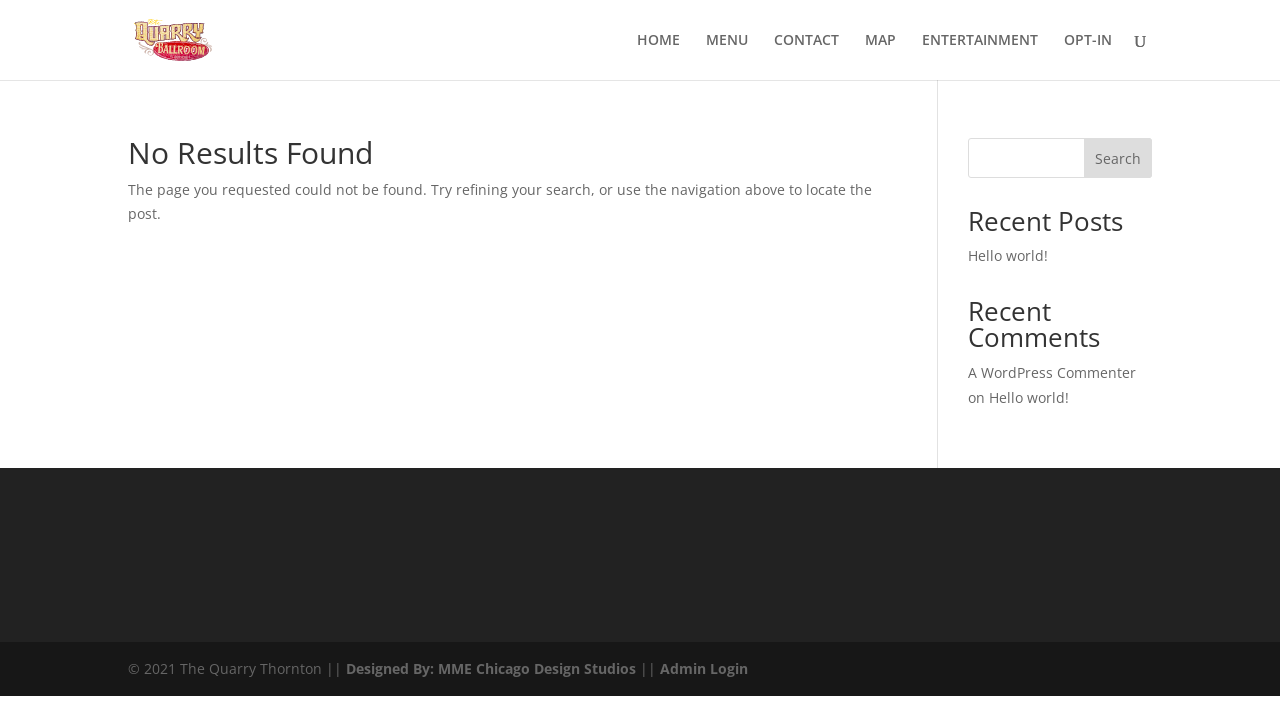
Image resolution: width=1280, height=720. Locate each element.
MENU (727, 41)
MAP (880, 41)
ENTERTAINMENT (980, 41)
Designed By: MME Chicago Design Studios (491, 668)
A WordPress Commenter (1052, 372)
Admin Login (704, 668)
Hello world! (1008, 255)
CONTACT (806, 41)
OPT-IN (1088, 41)
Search (1118, 158)
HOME (658, 41)
